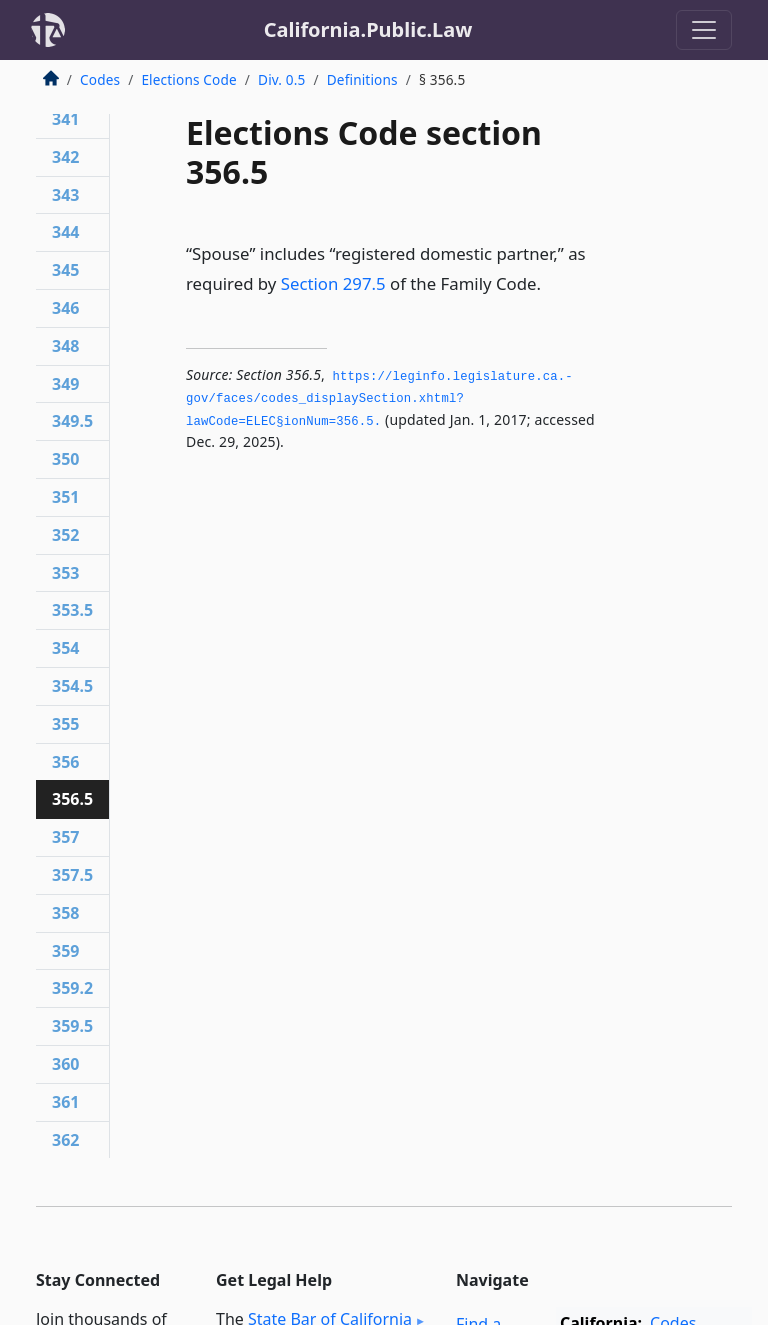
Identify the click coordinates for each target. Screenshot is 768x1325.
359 (65, 951)
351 (65, 497)
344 (65, 232)
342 (65, 157)
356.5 (72, 799)
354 (65, 648)
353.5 (72, 610)
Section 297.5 (333, 283)
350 (65, 459)
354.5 (72, 686)
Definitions (362, 79)
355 (65, 724)
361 (65, 1102)
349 (65, 384)
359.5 (72, 1026)
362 (65, 1140)
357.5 (72, 875)
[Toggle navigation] (704, 30)
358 (65, 913)
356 (65, 762)
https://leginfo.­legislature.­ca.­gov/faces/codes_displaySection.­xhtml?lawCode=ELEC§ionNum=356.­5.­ (379, 399)
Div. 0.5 (281, 79)
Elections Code (188, 79)
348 (65, 346)
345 (65, 270)
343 (65, 195)
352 (65, 535)
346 (65, 308)
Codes (100, 79)
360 (65, 1064)
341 (65, 119)
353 (65, 573)
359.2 (72, 988)
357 (65, 837)
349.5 (72, 421)
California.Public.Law (368, 29)
